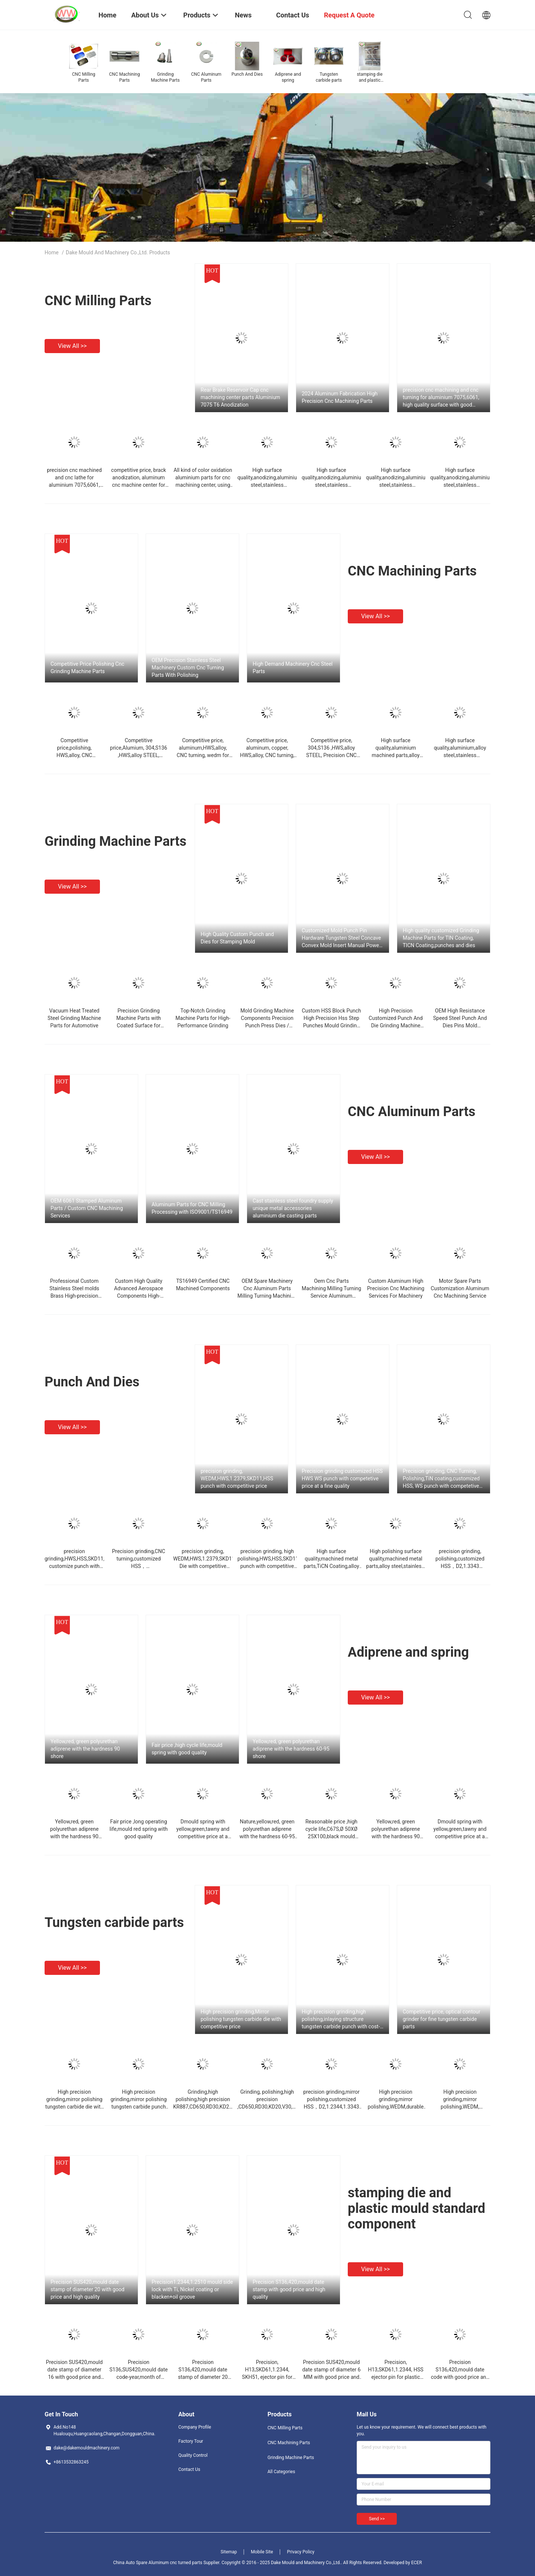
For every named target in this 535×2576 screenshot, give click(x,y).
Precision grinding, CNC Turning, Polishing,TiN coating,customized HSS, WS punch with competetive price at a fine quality (441, 1479)
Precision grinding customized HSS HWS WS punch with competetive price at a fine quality (342, 1478)
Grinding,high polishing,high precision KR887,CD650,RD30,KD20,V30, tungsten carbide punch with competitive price (208, 2107)
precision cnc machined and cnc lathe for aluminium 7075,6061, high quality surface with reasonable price (74, 485)
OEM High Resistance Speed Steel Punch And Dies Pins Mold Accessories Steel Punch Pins (460, 1025)
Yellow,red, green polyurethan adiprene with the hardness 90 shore (85, 1748)
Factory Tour (190, 2441)
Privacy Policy (300, 2551)
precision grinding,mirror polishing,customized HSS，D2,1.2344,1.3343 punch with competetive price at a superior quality (331, 2107)
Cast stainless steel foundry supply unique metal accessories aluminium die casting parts (293, 1208)
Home (52, 252)
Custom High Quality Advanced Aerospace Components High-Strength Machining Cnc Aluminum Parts (138, 1296)
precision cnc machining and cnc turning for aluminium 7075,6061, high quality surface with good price (441, 397)
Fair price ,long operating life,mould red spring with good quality (139, 1829)
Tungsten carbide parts (114, 1922)
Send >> (377, 2518)
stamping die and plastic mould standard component (416, 2208)
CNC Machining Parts (412, 571)
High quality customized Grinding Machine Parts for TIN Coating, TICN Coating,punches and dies (441, 937)
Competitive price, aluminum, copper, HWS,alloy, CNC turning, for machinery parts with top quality (267, 755)
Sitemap (229, 2551)
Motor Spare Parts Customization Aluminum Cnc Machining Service (460, 1288)
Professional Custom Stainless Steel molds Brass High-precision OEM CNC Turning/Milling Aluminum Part (74, 1296)
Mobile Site (262, 2551)
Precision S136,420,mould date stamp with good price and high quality (289, 2289)
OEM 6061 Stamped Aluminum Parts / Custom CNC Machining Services (87, 1208)
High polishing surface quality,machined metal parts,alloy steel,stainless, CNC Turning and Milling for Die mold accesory (395, 1566)
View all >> (72, 345)
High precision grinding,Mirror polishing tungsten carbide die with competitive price (241, 2019)
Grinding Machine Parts (116, 841)
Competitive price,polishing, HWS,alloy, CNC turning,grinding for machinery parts (74, 755)
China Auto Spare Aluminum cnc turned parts (157, 2562)
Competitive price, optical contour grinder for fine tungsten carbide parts (441, 2019)
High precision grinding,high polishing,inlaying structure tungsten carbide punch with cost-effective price (341, 2019)
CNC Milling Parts (98, 301)
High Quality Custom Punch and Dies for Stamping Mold (237, 938)
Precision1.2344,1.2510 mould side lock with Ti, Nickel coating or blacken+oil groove (192, 2289)
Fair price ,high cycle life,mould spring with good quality (187, 1748)
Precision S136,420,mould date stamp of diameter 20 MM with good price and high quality (203, 2377)
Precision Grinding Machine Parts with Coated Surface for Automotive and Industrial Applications (138, 1025)
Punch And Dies (92, 1382)
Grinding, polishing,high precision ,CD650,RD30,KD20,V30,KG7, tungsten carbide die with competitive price (270, 2107)
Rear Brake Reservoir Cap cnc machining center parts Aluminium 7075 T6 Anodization (240, 397)
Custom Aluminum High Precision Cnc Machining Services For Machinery (395, 1288)
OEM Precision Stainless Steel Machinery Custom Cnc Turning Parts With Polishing (188, 667)
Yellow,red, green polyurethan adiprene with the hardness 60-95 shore (291, 1748)
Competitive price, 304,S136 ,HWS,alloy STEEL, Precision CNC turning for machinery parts (331, 755)
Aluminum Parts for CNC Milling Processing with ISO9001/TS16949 (192, 1208)
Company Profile (194, 2427)
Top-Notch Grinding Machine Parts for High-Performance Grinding (202, 1018)
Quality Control (193, 2455)
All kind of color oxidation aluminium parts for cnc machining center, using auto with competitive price (203, 485)
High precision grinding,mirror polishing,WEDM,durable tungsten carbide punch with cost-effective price (396, 2107)
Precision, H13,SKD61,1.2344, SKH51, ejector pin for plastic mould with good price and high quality (267, 2377)
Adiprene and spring (408, 1652)
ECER (416, 2562)
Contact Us (189, 2469)
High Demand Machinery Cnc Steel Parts (293, 667)
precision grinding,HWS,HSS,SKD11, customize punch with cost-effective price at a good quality (74, 1566)
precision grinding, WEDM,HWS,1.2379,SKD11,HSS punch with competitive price (237, 1478)
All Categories (281, 2471)
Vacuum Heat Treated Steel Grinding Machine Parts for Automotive (74, 1018)
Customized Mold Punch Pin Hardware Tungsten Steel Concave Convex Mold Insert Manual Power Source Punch (341, 938)
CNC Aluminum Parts (412, 1111)
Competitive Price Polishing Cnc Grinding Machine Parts (87, 667)
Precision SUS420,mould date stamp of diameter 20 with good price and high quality (87, 2289)
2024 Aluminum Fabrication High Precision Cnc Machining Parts (339, 397)
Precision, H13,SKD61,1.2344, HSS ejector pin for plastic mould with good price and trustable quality (395, 2377)
